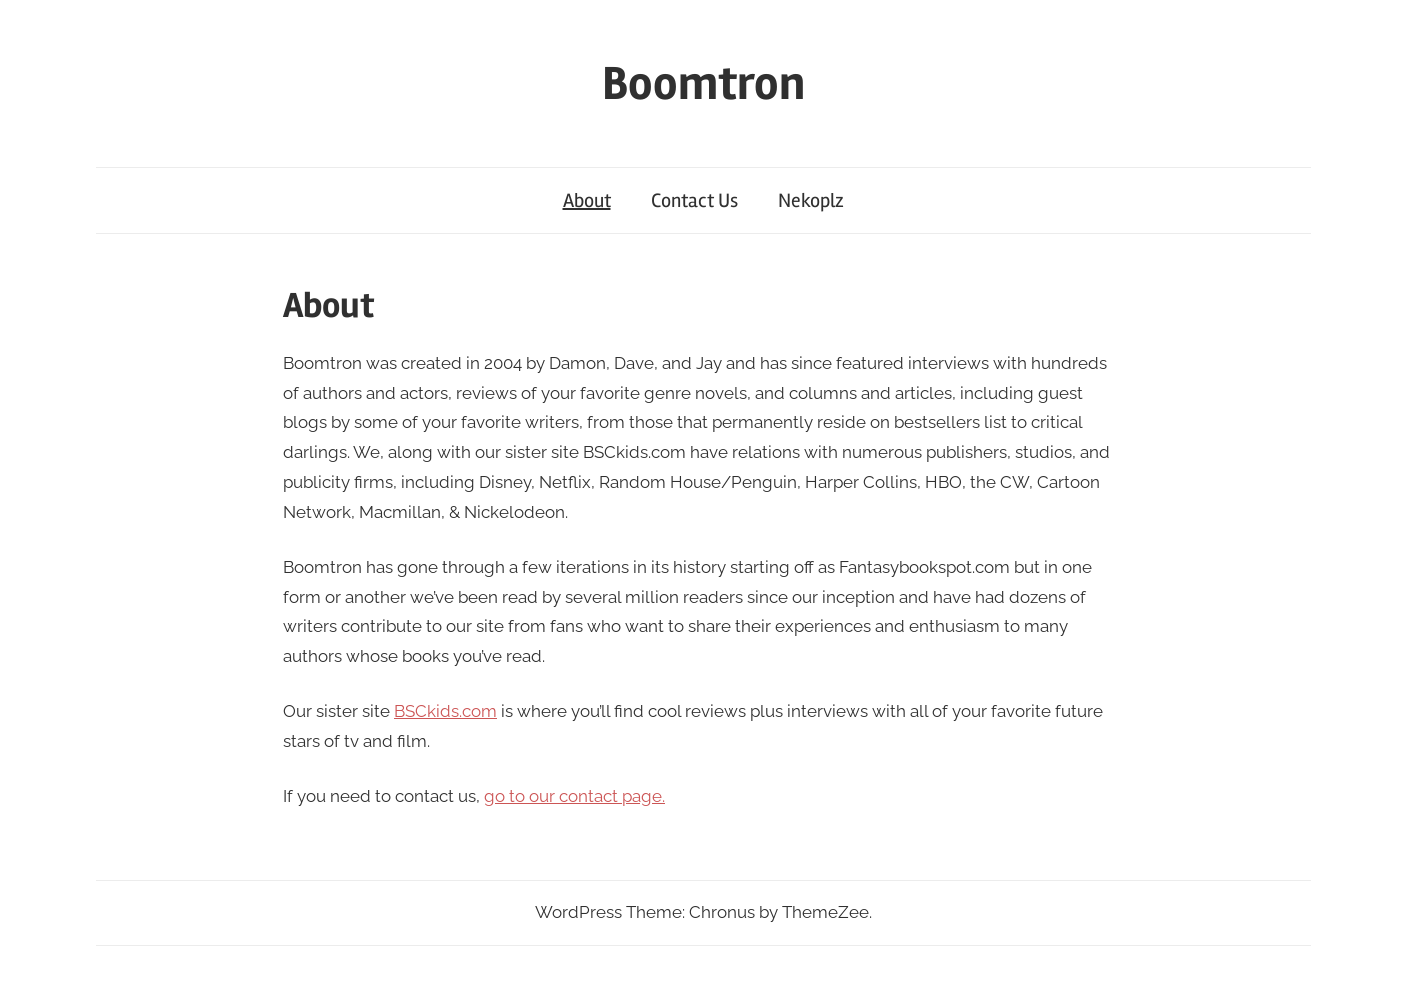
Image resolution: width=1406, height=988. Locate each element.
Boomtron (703, 83)
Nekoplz (811, 200)
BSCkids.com (445, 711)
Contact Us (694, 200)
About (587, 200)
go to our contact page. (574, 796)
